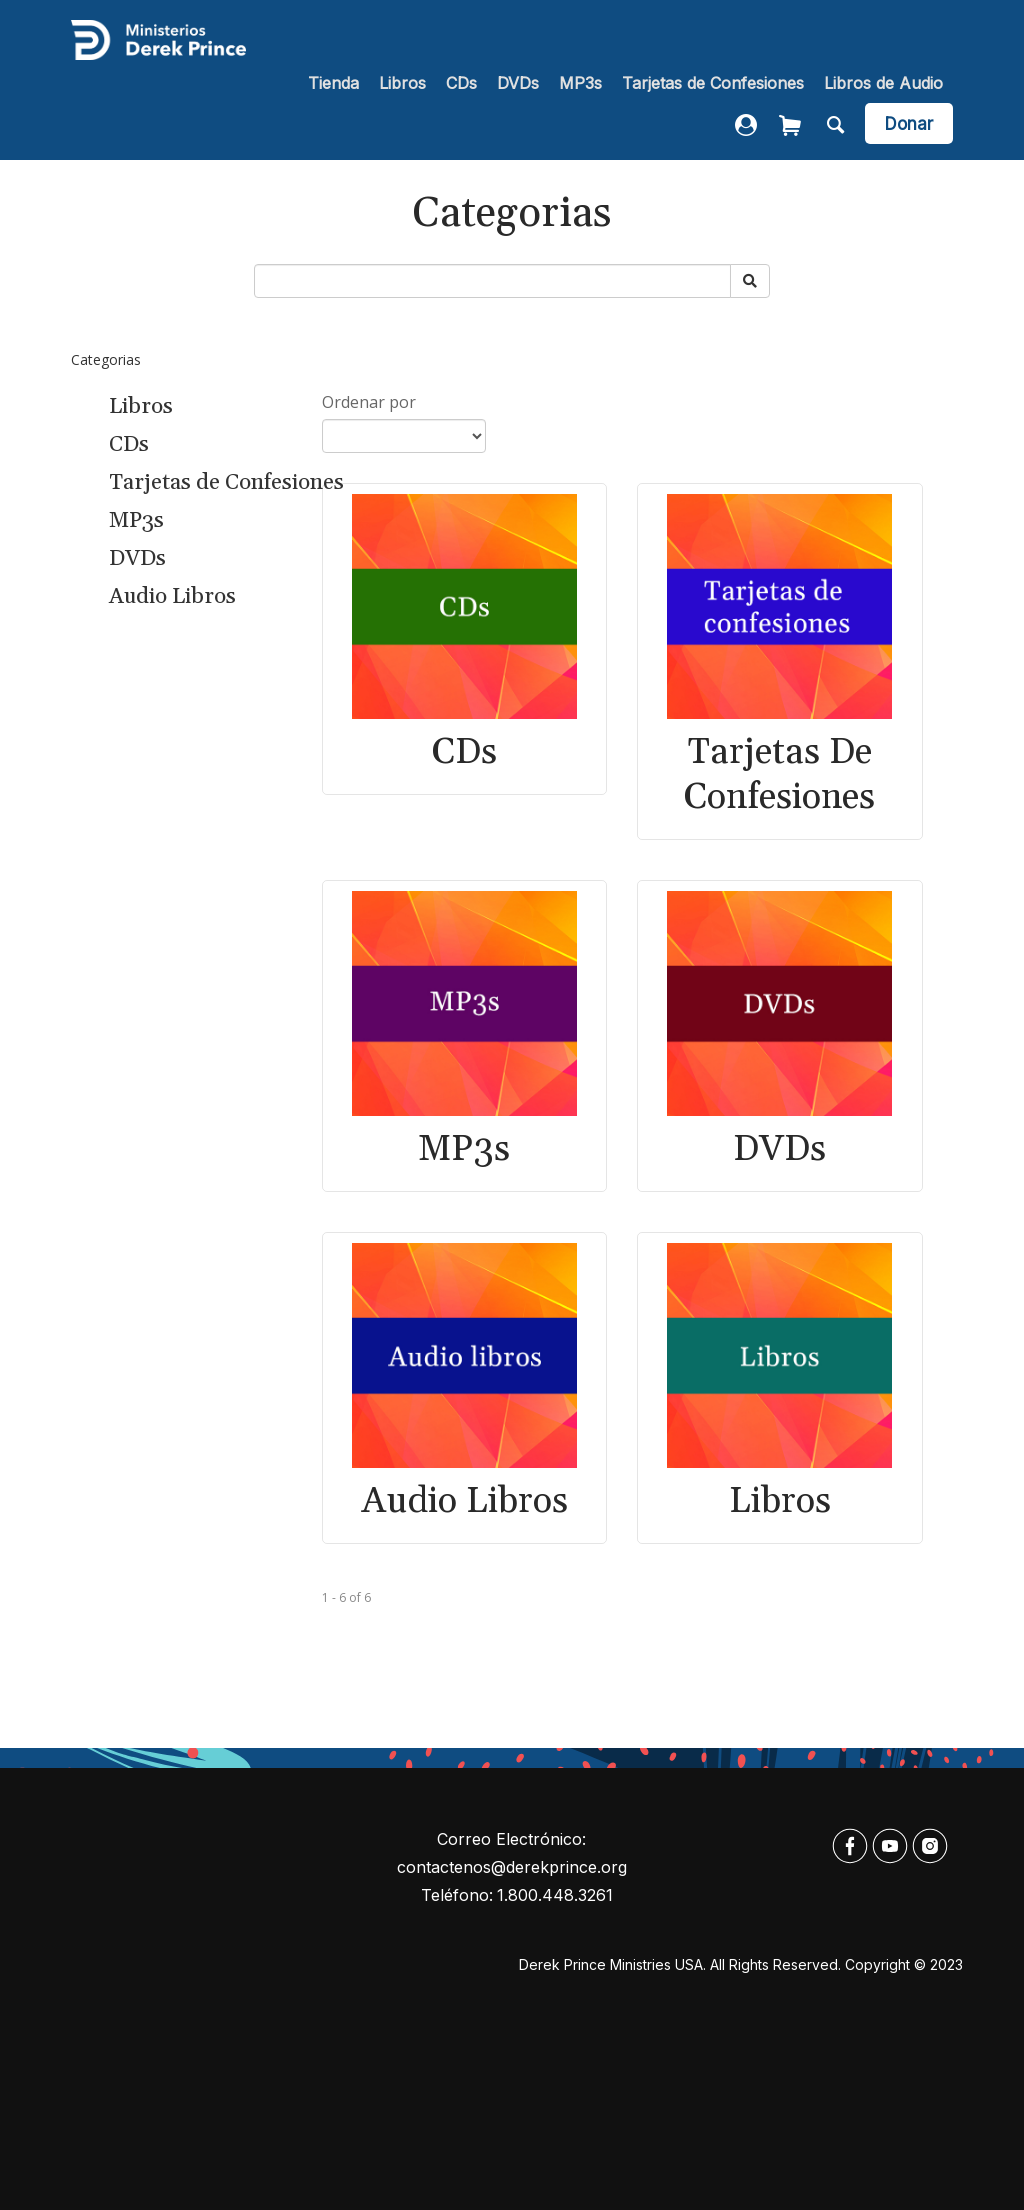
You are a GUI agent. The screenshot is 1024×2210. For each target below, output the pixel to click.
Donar (909, 124)
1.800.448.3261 (555, 1895)
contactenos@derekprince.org (512, 1867)
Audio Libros (172, 597)
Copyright (877, 1964)
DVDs (518, 83)
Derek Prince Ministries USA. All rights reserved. (680, 1964)
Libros (402, 83)
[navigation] (625, 84)
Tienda (333, 83)
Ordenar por (369, 402)
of (355, 1597)
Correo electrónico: (511, 1839)
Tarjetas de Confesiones (713, 83)
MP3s (580, 83)
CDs (461, 83)
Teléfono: (457, 1895)
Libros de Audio (883, 83)
